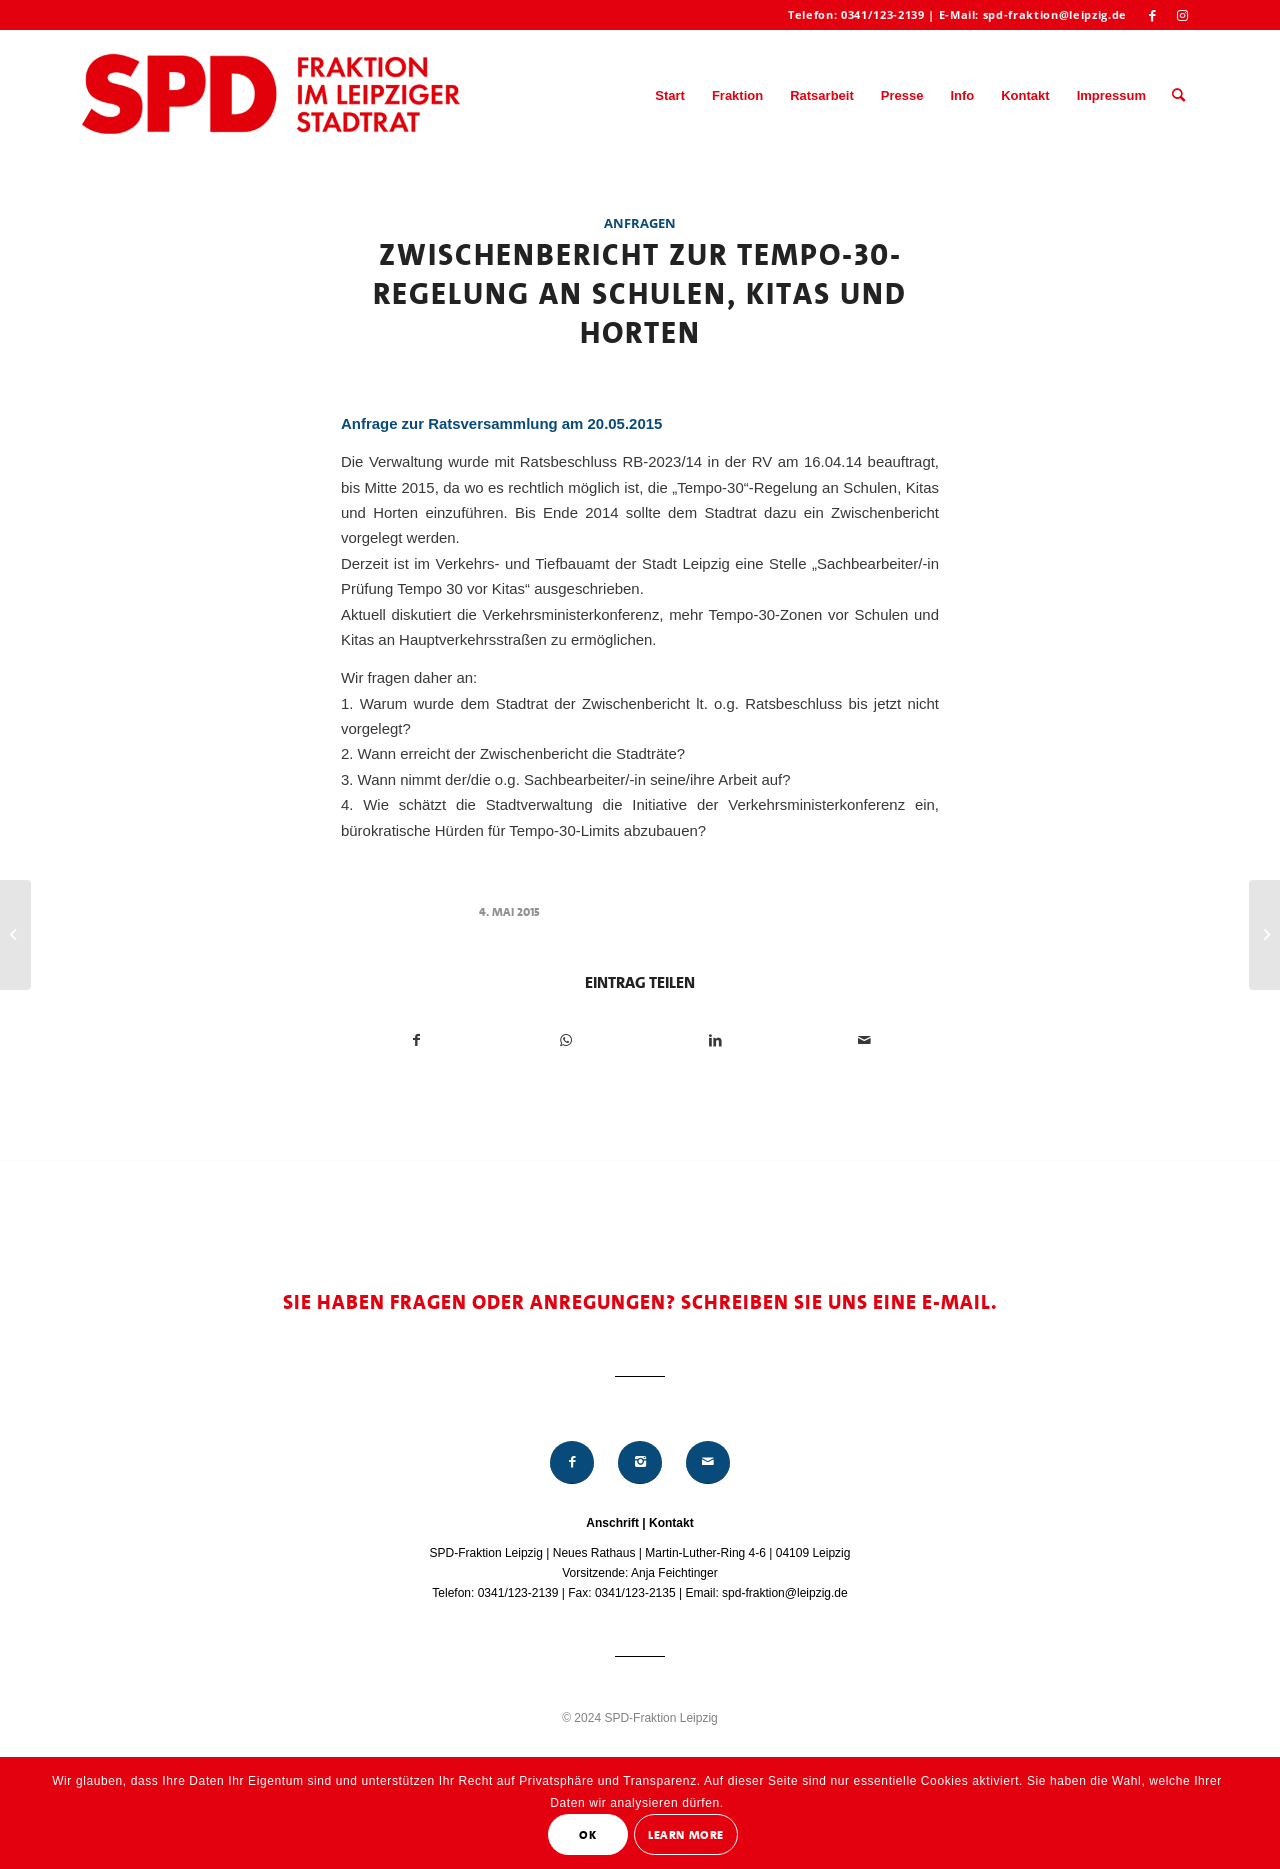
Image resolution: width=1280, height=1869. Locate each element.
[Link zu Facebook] (1152, 15)
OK (587, 1835)
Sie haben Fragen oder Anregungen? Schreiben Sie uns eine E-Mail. (640, 1302)
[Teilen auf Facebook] (416, 1040)
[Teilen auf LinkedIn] (715, 1040)
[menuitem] (670, 96)
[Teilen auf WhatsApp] (566, 1040)
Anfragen (640, 223)
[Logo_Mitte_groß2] (273, 96)
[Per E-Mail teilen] (864, 1040)
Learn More (686, 1835)
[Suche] (1178, 96)
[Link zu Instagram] (1183, 15)
